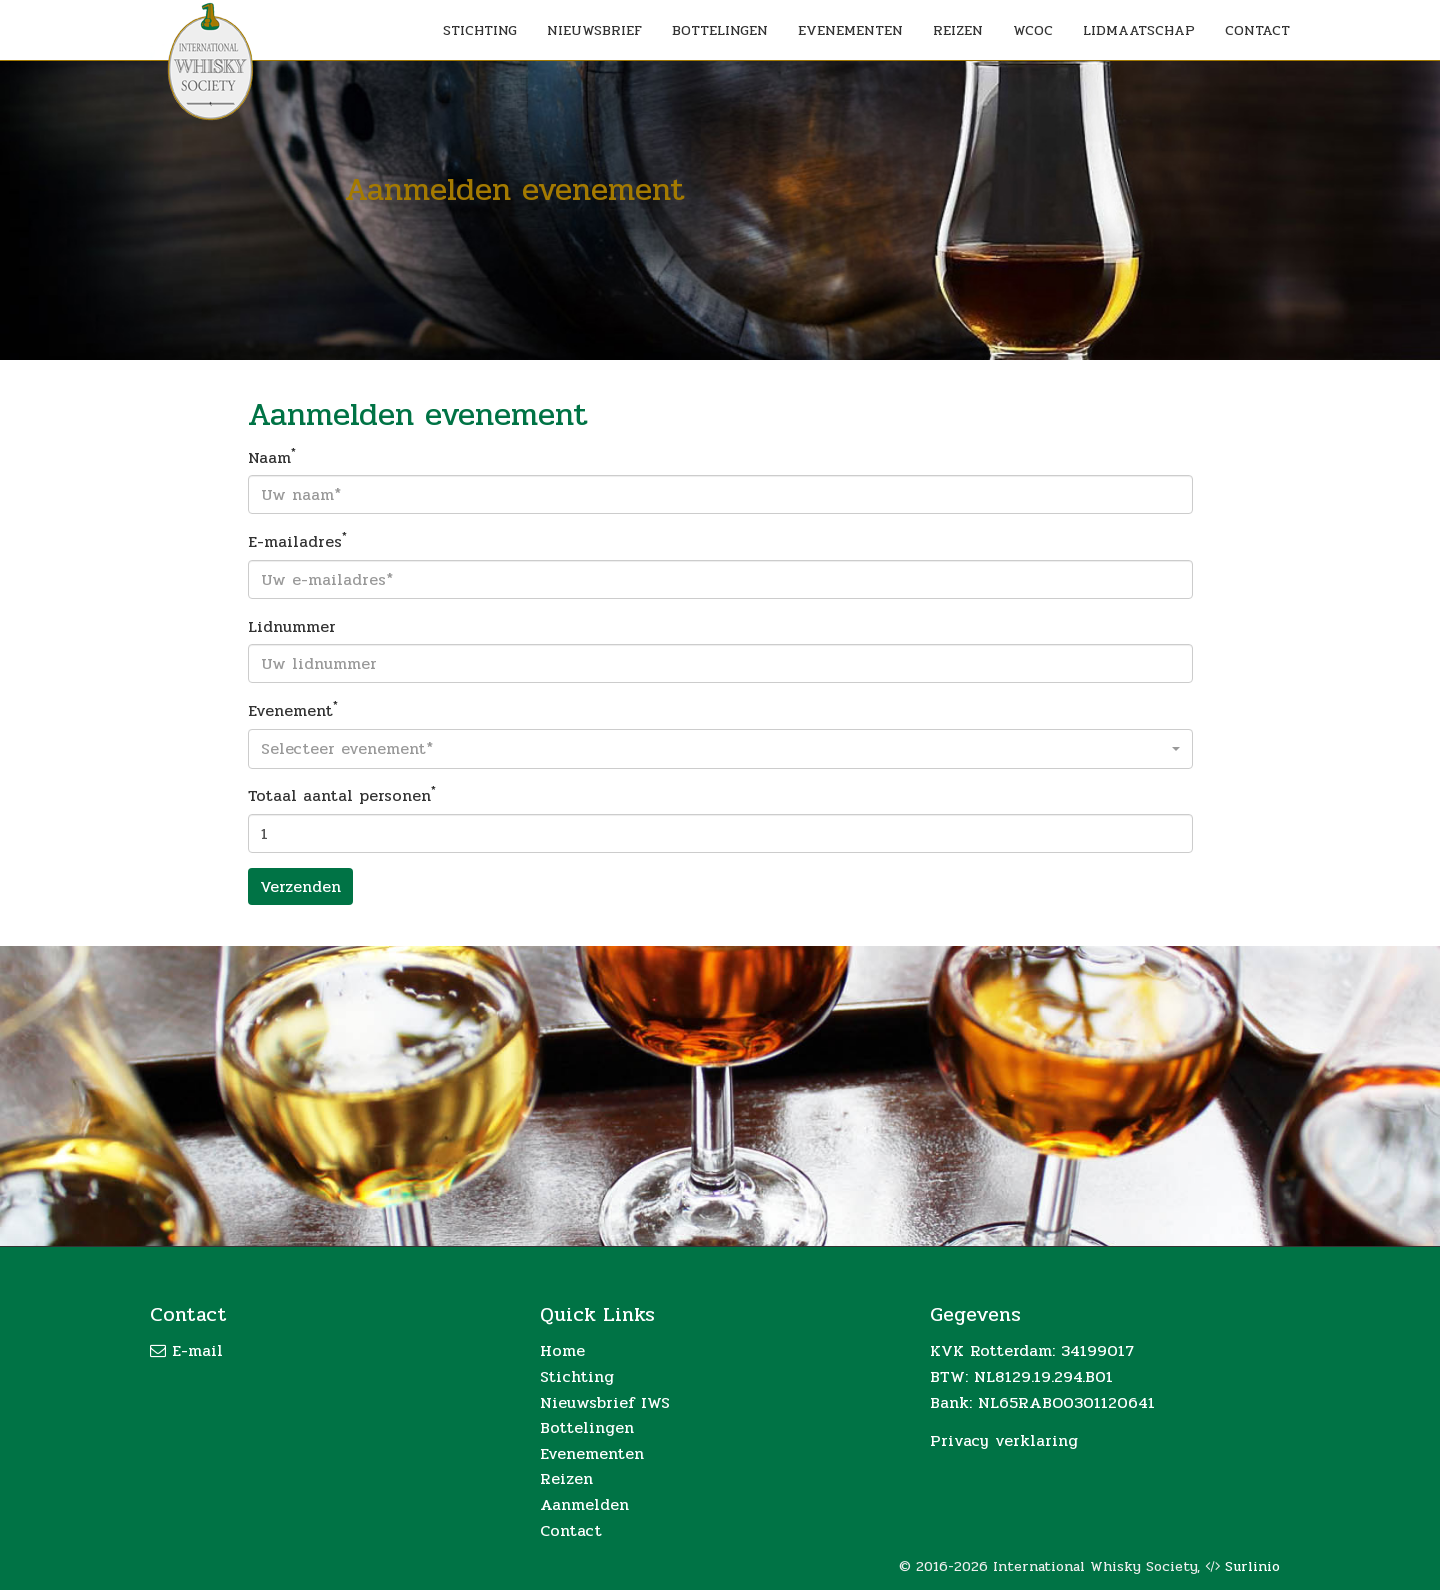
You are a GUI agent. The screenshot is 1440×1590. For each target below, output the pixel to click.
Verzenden (300, 886)
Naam (272, 457)
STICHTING (480, 30)
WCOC (1033, 30)
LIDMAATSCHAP (1139, 30)
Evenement (293, 710)
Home (562, 1350)
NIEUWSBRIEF (594, 30)
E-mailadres (297, 541)
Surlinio (1252, 1566)
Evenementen (592, 1453)
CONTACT (1257, 30)
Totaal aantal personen (342, 795)
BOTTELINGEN (720, 30)
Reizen (566, 1478)
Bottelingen (587, 1427)
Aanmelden (584, 1504)
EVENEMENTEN (850, 30)
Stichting (577, 1376)
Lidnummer (292, 626)
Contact (571, 1530)
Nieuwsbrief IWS (605, 1402)
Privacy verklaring (1004, 1440)
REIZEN (958, 30)
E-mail (197, 1350)
